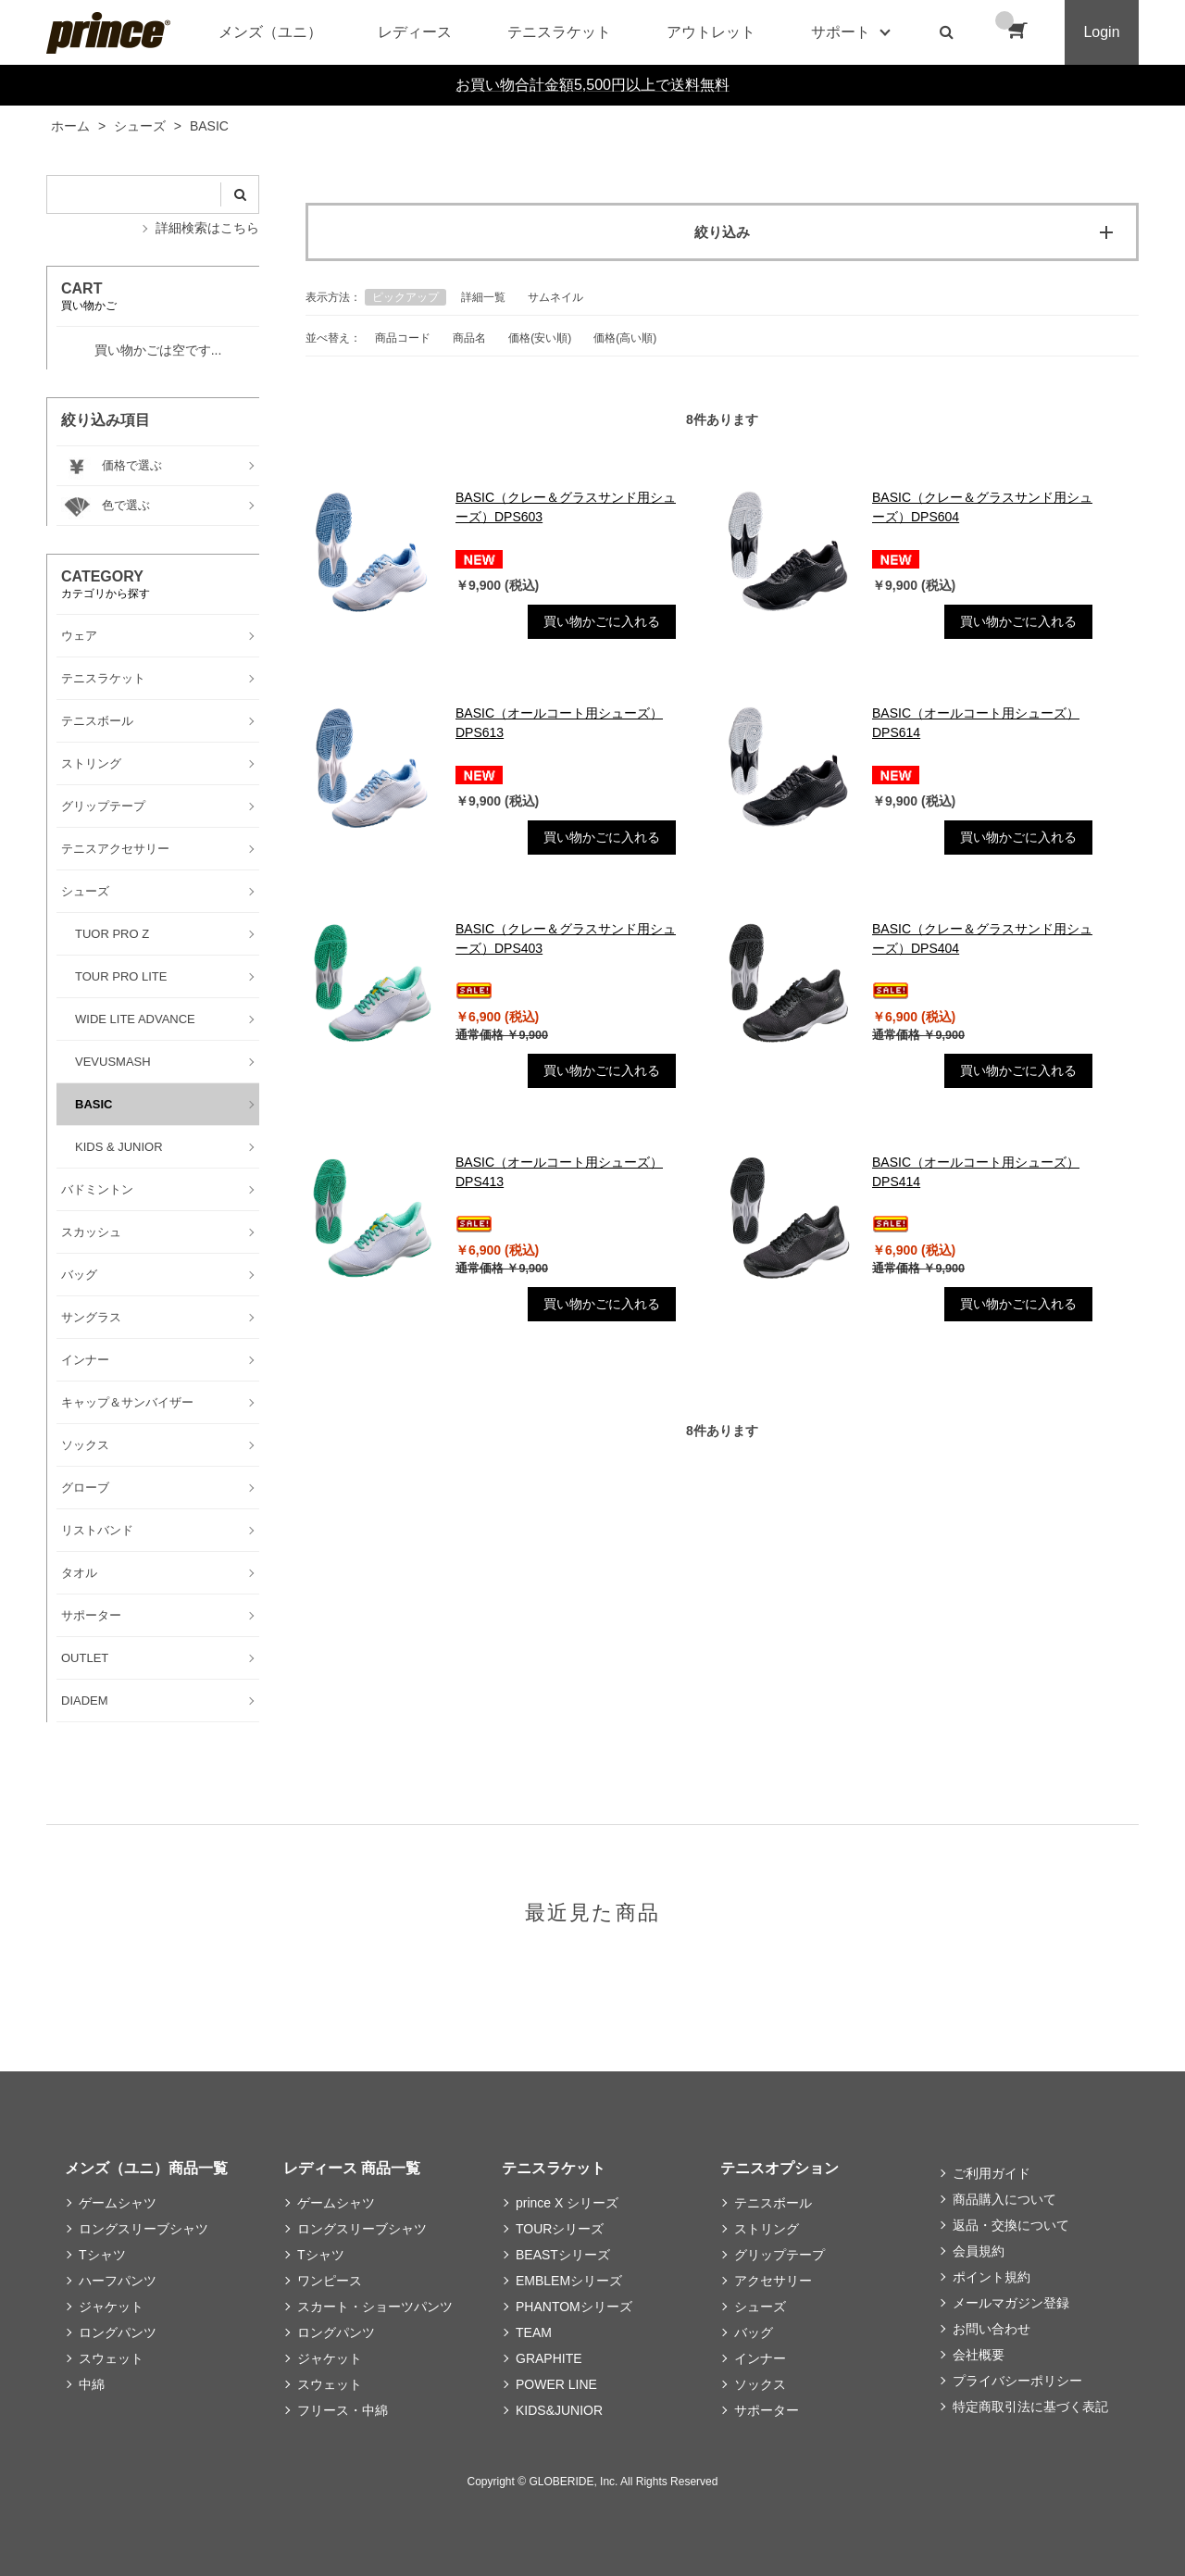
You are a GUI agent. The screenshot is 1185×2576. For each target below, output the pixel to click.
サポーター (766, 2410)
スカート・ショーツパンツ (375, 2306)
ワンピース (329, 2280)
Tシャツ (102, 2254)
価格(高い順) (624, 337)
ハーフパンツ (117, 2280)
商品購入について (1004, 2199)
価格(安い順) (539, 337)
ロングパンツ (117, 2332)
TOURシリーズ (560, 2228)
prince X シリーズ (567, 2202)
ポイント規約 (991, 2277)
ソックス (760, 2384)
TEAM (534, 2332)
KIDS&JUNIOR (559, 2410)
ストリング (766, 2228)
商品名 (469, 337)
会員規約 (978, 2251)
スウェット (111, 2358)
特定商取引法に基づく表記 (1030, 2406)
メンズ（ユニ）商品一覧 (146, 2168)
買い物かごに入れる (601, 621)
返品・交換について (1011, 2225)
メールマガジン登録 (1011, 2302)
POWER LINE (556, 2384)
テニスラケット (559, 32)
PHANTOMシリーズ (574, 2306)
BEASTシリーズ (563, 2254)
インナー (760, 2358)
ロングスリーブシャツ (143, 2228)
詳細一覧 (483, 297)
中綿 (92, 2384)
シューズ (760, 2306)
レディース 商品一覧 (351, 2168)
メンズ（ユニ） (270, 32)
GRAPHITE (549, 2358)
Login (1101, 32)
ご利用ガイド (991, 2173)
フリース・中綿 (342, 2410)
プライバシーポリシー (1017, 2380)
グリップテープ (779, 2254)
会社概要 (978, 2354)
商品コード (402, 337)
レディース (415, 32)
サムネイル (555, 297)
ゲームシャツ (117, 2202)
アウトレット (711, 32)
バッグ (753, 2332)
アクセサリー (773, 2280)
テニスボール (773, 2202)
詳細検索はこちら (207, 227)
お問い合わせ (991, 2328)
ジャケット (111, 2306)
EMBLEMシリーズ (569, 2280)
